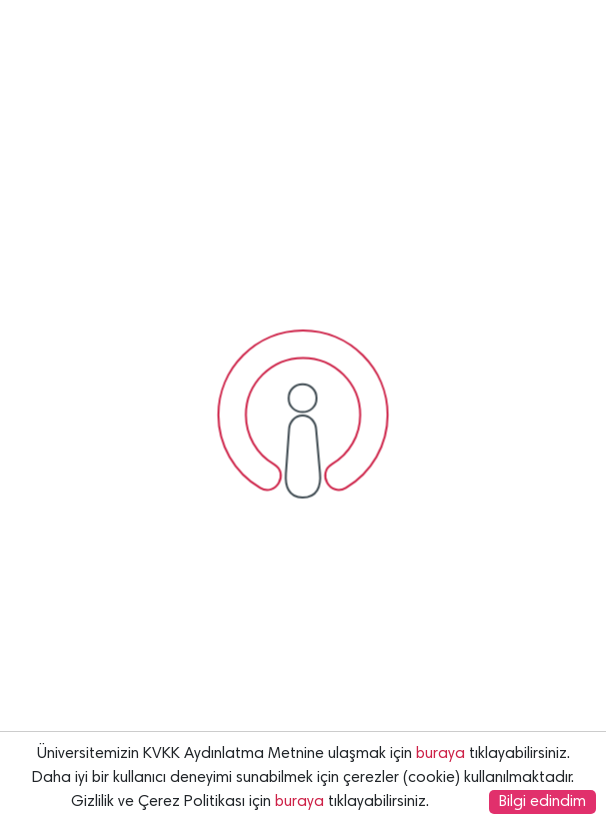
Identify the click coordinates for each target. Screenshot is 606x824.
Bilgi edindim (542, 802)
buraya (440, 754)
